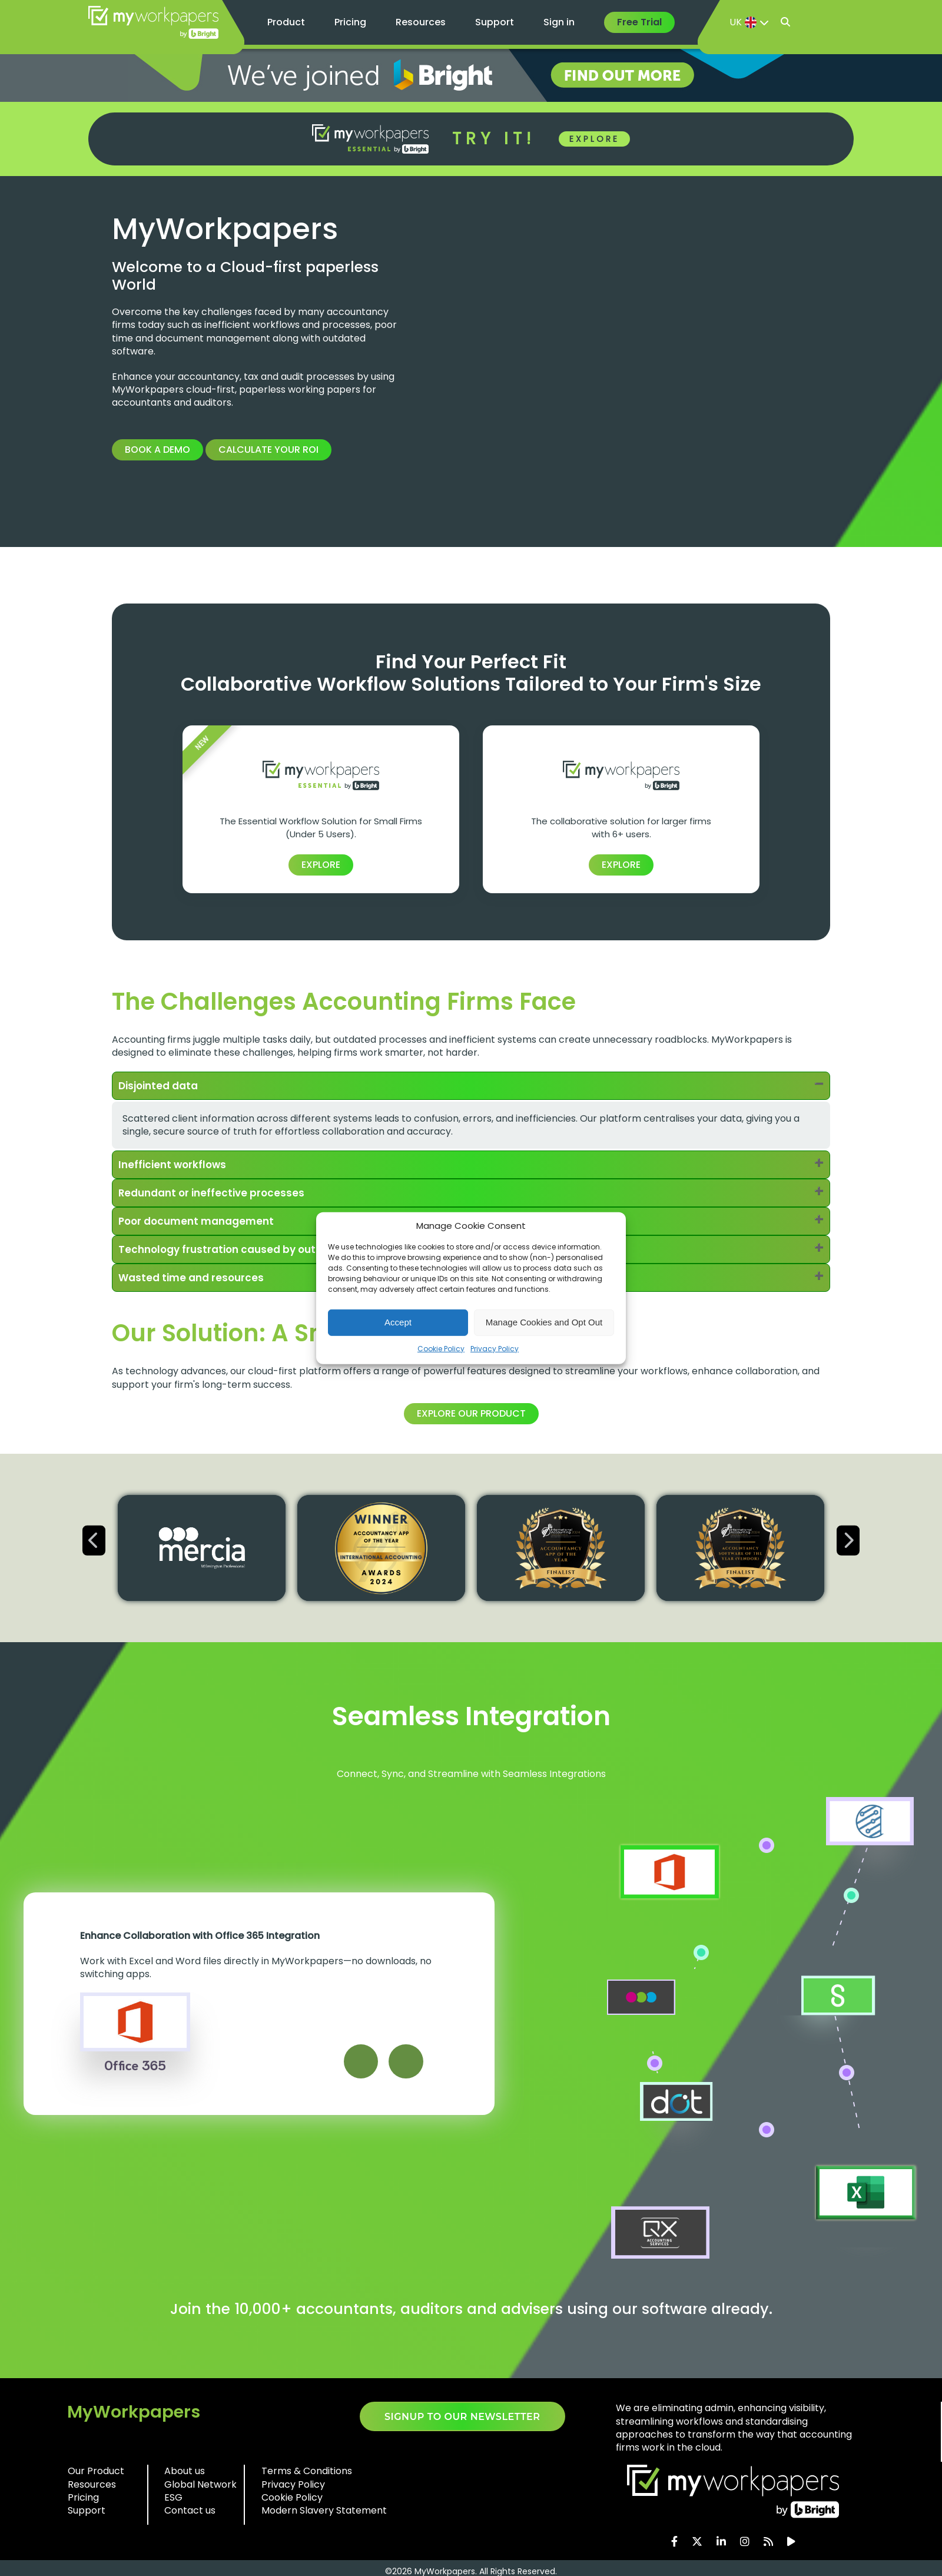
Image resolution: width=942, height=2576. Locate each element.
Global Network (200, 2488)
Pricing (350, 22)
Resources (421, 22)
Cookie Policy (441, 1348)
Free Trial (639, 22)
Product (286, 22)
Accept (398, 1322)
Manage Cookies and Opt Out (544, 1322)
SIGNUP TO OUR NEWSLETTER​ (462, 2420)
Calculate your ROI (268, 449)
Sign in (559, 22)
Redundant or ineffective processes (215, 1194)
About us (184, 2474)
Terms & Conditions (306, 2474)
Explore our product (471, 1417)
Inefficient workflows (174, 1165)
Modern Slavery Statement (324, 2514)
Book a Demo (157, 449)
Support (494, 22)
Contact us (189, 2514)
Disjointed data (161, 1086)
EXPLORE (594, 139)
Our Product (96, 2474)
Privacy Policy (494, 1348)
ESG (173, 2501)
